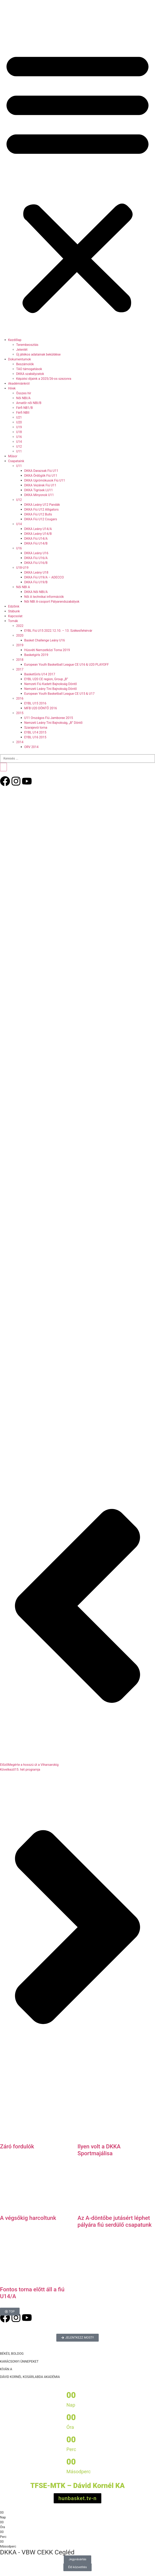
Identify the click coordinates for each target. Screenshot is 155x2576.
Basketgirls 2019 (36, 655)
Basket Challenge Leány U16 (44, 640)
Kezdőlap (14, 340)
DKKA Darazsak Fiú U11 (41, 471)
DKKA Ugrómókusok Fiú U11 (44, 480)
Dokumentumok (19, 359)
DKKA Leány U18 (36, 572)
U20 (19, 422)
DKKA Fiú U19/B (35, 582)
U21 (19, 417)
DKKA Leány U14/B (38, 534)
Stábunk (14, 611)
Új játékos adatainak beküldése (38, 354)
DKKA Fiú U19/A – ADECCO (44, 577)
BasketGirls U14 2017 (39, 674)
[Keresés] (3, 767)
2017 (19, 669)
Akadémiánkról (19, 383)
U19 (19, 427)
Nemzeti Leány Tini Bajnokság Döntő (50, 689)
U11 (19, 451)
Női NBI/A (23, 398)
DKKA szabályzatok (30, 374)
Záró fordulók (17, 2146)
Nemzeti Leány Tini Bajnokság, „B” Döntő (53, 723)
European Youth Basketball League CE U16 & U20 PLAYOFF (66, 664)
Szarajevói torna (35, 727)
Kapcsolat (15, 616)
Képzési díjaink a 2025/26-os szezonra (43, 379)
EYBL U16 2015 (35, 737)
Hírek (12, 388)
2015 (19, 713)
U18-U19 (22, 568)
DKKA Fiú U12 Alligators (41, 509)
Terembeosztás (27, 345)
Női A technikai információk (44, 597)
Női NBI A (23, 587)
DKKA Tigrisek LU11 (38, 490)
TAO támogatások (29, 369)
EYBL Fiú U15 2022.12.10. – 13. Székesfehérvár (58, 631)
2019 (19, 645)
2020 (19, 635)
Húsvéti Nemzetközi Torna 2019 (47, 650)
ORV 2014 (31, 747)
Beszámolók (25, 364)
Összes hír (23, 393)
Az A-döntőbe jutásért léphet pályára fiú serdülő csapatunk (115, 2221)
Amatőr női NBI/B (28, 403)
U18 (19, 432)
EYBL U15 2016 (35, 703)
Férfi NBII (22, 412)
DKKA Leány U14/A (38, 529)
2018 (19, 660)
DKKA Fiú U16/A (36, 558)
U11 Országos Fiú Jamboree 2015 (48, 718)
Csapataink (16, 461)
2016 (19, 698)
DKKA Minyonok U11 (39, 495)
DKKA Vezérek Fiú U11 (40, 485)
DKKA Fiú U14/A (36, 538)
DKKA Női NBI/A (36, 592)
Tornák (13, 621)
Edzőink (13, 606)
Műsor (12, 456)
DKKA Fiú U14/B (35, 543)
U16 (19, 437)
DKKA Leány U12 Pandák (42, 505)
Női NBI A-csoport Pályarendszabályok (51, 601)
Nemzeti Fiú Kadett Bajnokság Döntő (50, 684)
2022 (19, 626)
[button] (77, 181)
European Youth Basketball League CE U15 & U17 (59, 694)
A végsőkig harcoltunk (28, 2218)
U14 (19, 442)
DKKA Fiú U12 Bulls (38, 514)
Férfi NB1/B (24, 408)
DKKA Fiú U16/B (35, 563)
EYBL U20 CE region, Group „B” (46, 679)
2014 (19, 742)
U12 (19, 446)
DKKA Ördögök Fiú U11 (40, 475)
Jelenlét (21, 350)
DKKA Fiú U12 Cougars (40, 519)
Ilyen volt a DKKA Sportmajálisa (99, 2150)
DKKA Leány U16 (36, 553)
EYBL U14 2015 (35, 732)
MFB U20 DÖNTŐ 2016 (40, 708)
